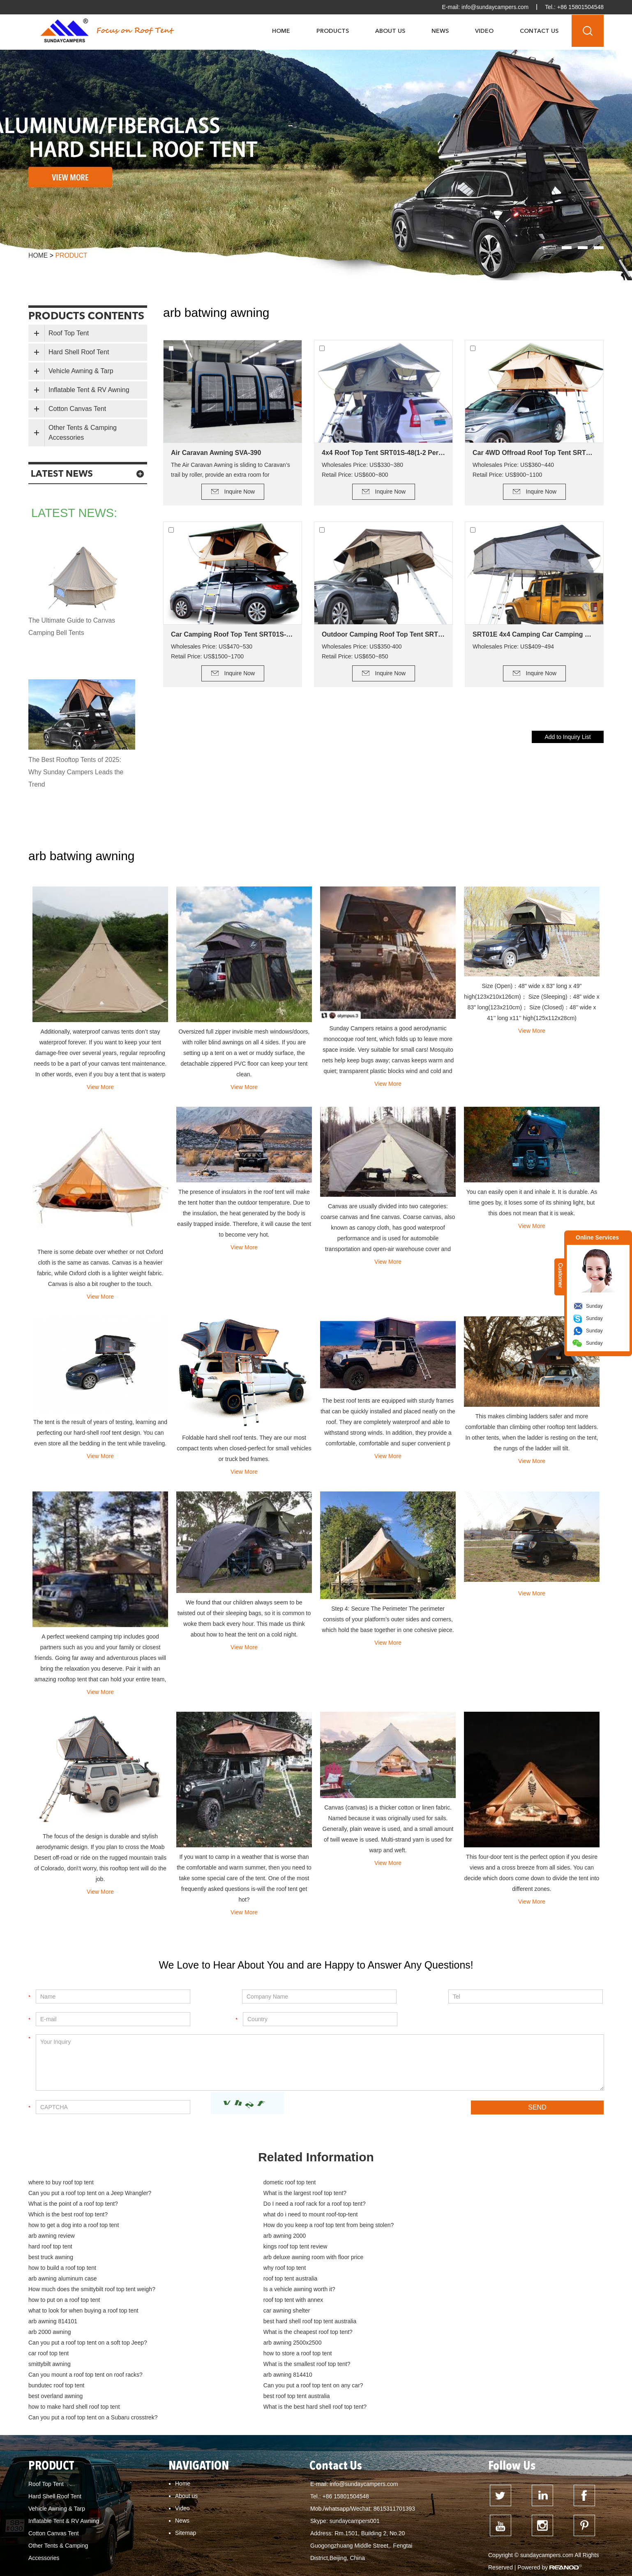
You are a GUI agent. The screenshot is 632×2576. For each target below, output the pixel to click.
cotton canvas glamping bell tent (73, 2565)
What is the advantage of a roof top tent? (357, 2518)
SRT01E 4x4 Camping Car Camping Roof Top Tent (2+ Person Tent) (534, 634)
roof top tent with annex (442, 2258)
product (71, 255)
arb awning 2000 (433, 2215)
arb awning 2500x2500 (249, 2290)
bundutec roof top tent (440, 2311)
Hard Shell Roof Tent (78, 352)
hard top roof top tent (527, 2542)
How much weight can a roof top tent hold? (320, 2530)
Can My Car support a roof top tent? (251, 2518)
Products (332, 31)
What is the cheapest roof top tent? (456, 2279)
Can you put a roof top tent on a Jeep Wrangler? (473, 2183)
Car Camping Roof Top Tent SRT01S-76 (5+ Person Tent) (232, 634)
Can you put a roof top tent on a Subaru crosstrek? (476, 2332)
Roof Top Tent (68, 333)
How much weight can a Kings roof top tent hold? (445, 2530)
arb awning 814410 (244, 2311)
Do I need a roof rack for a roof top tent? (463, 2194)
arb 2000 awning (241, 2279)
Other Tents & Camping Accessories (82, 432)
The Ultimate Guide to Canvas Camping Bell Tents (72, 626)
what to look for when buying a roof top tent (83, 2268)
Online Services (597, 1237)
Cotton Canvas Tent (77, 408)
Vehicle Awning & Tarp (80, 370)
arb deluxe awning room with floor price (78, 2236)
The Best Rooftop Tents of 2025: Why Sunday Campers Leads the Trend (76, 772)
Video (484, 31)
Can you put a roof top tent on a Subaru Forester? (96, 2530)
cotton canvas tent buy (151, 2565)
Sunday (594, 1306)
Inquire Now (239, 491)
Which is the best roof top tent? (68, 2204)
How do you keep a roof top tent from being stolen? (93, 2215)
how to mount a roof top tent (68, 2518)
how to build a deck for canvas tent (543, 2554)
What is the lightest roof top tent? (459, 2518)
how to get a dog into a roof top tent (457, 2204)
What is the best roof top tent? (302, 2554)
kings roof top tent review (252, 2226)
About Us (390, 31)
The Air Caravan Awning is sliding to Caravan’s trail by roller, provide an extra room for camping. (230, 471)
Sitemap (185, 2448)
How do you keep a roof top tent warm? (82, 2542)
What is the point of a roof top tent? (265, 2194)
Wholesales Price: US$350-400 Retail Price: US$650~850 (362, 651)
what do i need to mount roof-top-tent (267, 2204)
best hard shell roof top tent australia (74, 2279)
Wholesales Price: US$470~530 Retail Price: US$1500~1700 (211, 651)
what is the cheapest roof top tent (154, 2518)
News (440, 31)
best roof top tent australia (445, 2322)
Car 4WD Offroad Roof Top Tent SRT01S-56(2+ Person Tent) (534, 452)
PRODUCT (51, 2381)
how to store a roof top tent (62, 2300)
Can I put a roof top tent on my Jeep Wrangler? (201, 2542)
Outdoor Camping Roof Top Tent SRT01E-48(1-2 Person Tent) (383, 634)
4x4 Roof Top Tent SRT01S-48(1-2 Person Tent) (383, 452)
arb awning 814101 (436, 2268)
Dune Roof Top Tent (294, 2542)
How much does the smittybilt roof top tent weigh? (475, 2247)
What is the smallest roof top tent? (455, 2300)
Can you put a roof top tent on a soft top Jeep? (87, 2290)
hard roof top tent (50, 2226)
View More (100, 1087)
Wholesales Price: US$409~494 (513, 646)
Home (281, 31)
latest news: (75, 513)
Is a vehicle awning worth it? (64, 2258)
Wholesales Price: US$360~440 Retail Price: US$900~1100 (513, 470)
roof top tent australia (247, 2247)
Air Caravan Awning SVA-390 (216, 452)
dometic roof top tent (246, 2183)
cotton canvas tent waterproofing (230, 2565)
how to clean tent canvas (380, 2554)
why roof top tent (433, 2236)
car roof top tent (432, 2290)
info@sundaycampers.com (494, 7)
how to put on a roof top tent (256, 2258)
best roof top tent (471, 2542)
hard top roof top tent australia (217, 2554)
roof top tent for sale (353, 2542)
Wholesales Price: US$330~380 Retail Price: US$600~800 (362, 470)
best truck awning (434, 2226)
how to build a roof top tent (254, 2236)
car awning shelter (243, 2268)
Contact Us (539, 31)
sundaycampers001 (355, 2436)
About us (186, 2411)
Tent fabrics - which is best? (455, 2554)
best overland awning (247, 2322)
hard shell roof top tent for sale (132, 2554)
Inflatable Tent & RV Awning (88, 389)
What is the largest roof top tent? (69, 2194)
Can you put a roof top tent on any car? (78, 2322)
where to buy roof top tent (61, 2183)
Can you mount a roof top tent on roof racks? (85, 2311)
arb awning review (243, 2215)
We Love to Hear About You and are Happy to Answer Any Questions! (316, 1965)
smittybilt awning (241, 2300)
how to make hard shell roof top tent (74, 2332)
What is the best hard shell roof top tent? (271, 2332)
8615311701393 (394, 2424)
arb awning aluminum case (62, 2247)
